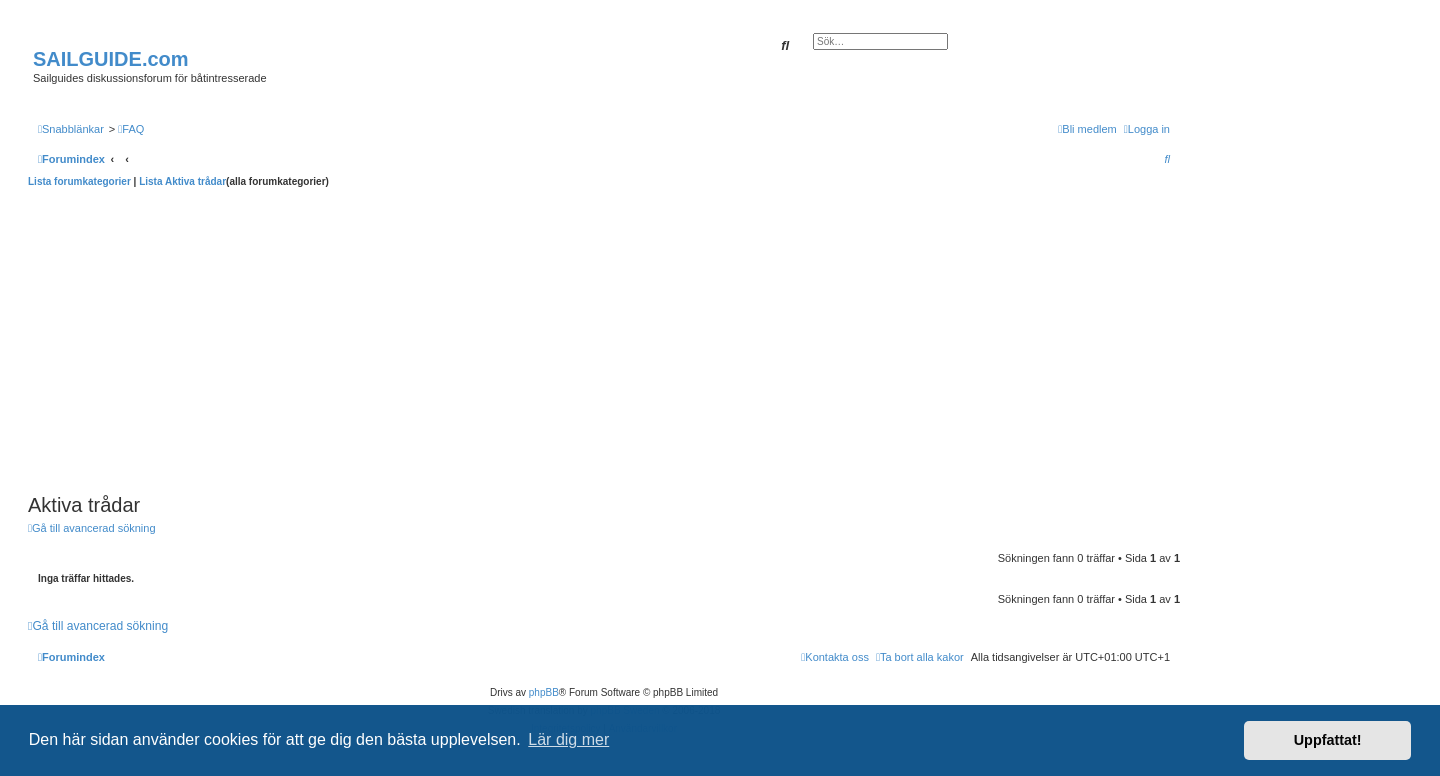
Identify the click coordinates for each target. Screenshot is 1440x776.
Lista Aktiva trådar (182, 181)
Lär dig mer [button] (568, 739)
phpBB (544, 692)
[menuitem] (131, 129)
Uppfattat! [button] (1328, 740)
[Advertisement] (604, 338)
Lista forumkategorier (79, 181)
